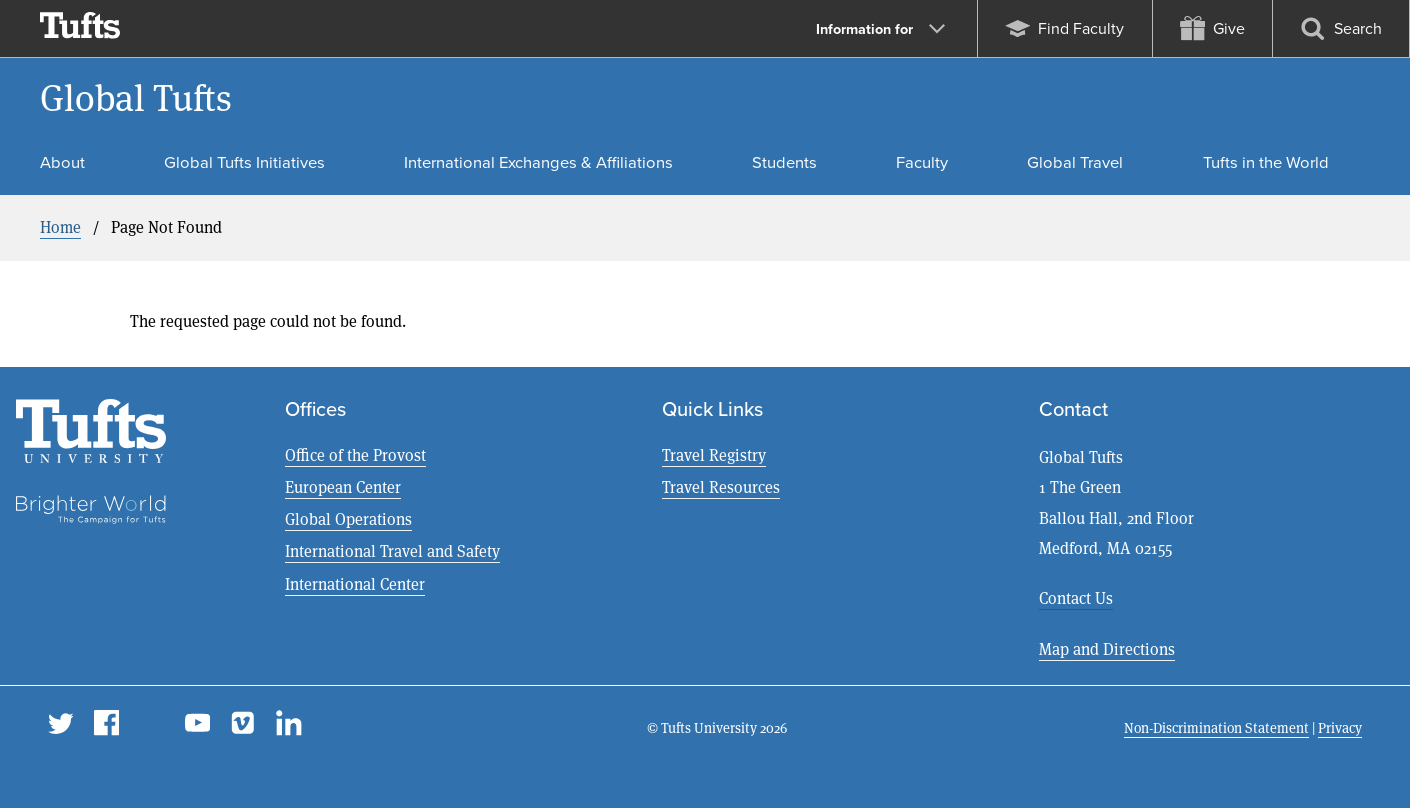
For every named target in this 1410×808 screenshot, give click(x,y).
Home (60, 227)
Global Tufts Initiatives (244, 162)
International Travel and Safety (392, 551)
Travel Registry (714, 455)
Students (784, 162)
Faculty (922, 162)
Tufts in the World (1266, 162)
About (62, 162)
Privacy (1340, 728)
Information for (880, 29)
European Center (343, 487)
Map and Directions (1107, 649)
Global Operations (348, 519)
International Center (355, 584)
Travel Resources (721, 487)
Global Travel (1075, 162)
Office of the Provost (355, 455)
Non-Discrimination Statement (1216, 728)
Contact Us (1076, 598)
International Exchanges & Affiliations (538, 162)
